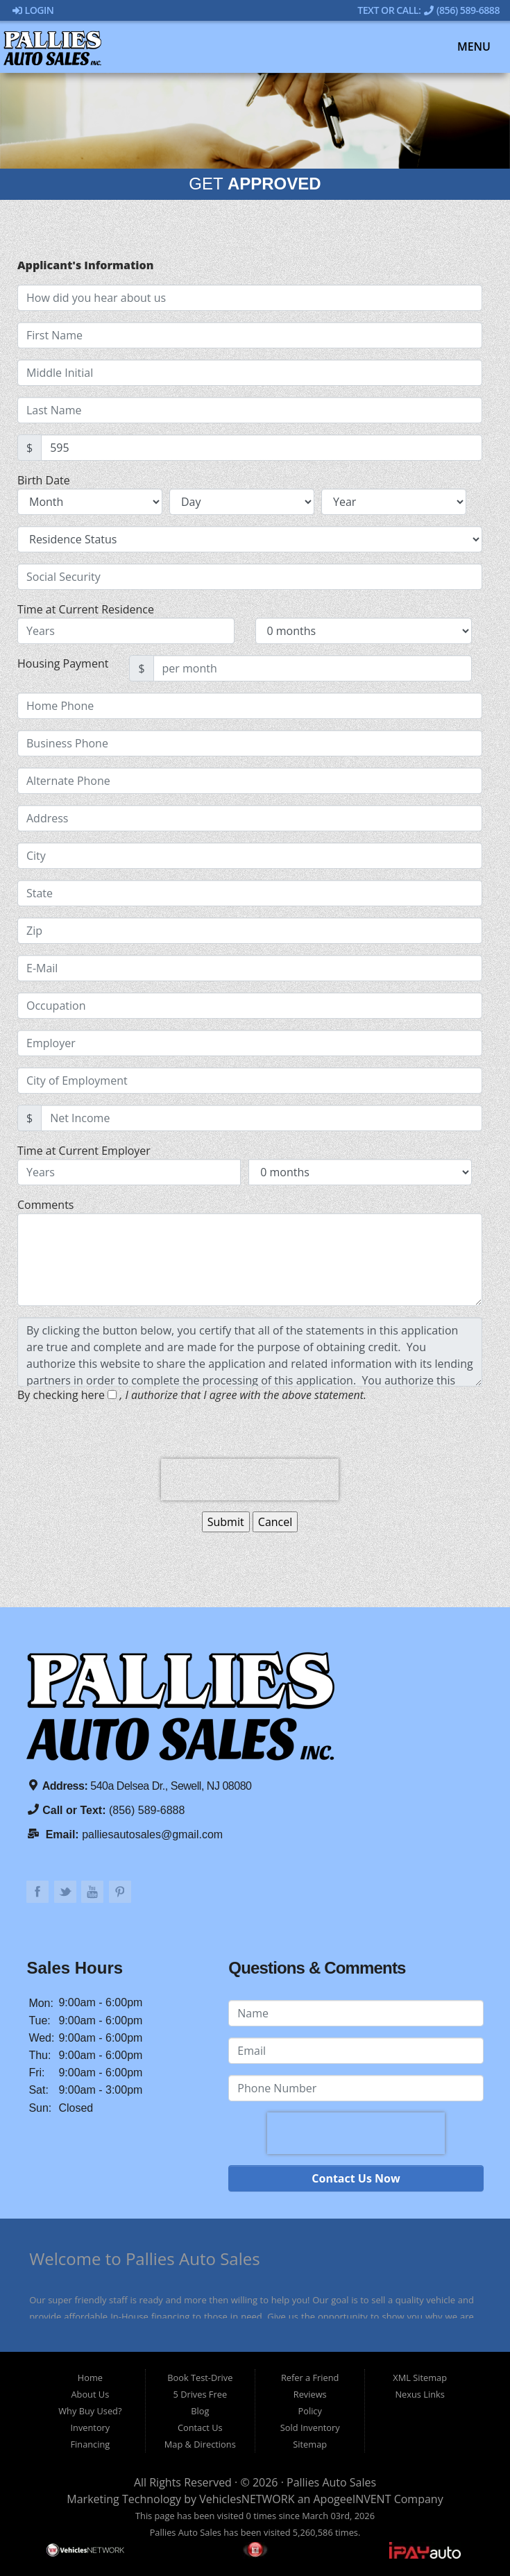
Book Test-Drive (199, 2377)
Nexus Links (419, 2394)
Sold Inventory (310, 2427)
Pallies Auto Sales (331, 2482)
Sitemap (310, 2444)
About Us (90, 2394)
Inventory (90, 2427)
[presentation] (250, 1479)
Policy (310, 2411)
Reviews (310, 2394)
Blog (200, 2411)
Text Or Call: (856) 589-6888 (428, 10)
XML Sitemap (420, 2377)
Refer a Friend (310, 2377)
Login (32, 10)
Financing (90, 2444)
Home (90, 2377)
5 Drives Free (200, 2394)
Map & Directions (200, 2444)
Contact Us (200, 2427)
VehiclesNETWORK (246, 2499)
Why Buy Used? (89, 2411)
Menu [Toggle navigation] (467, 47)
